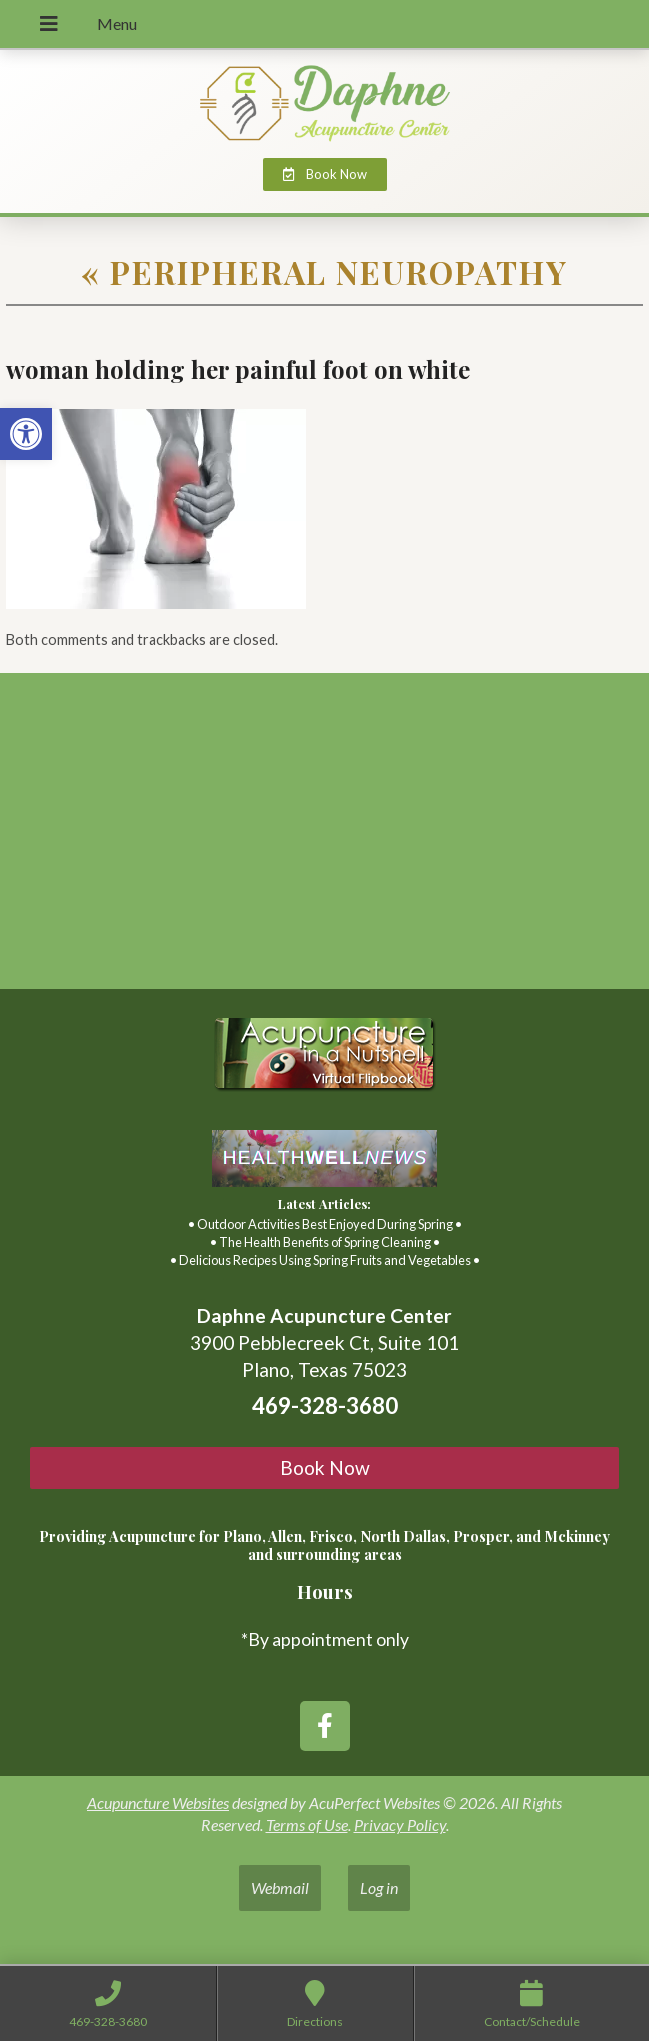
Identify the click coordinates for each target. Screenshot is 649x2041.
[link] (26, 434)
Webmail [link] (280, 1887)
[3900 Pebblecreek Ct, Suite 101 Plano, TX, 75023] (324, 839)
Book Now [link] (325, 1467)
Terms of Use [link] (307, 1824)
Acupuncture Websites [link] (158, 1802)
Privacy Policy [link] (400, 1824)
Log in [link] (379, 1887)
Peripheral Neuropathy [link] (324, 271)
